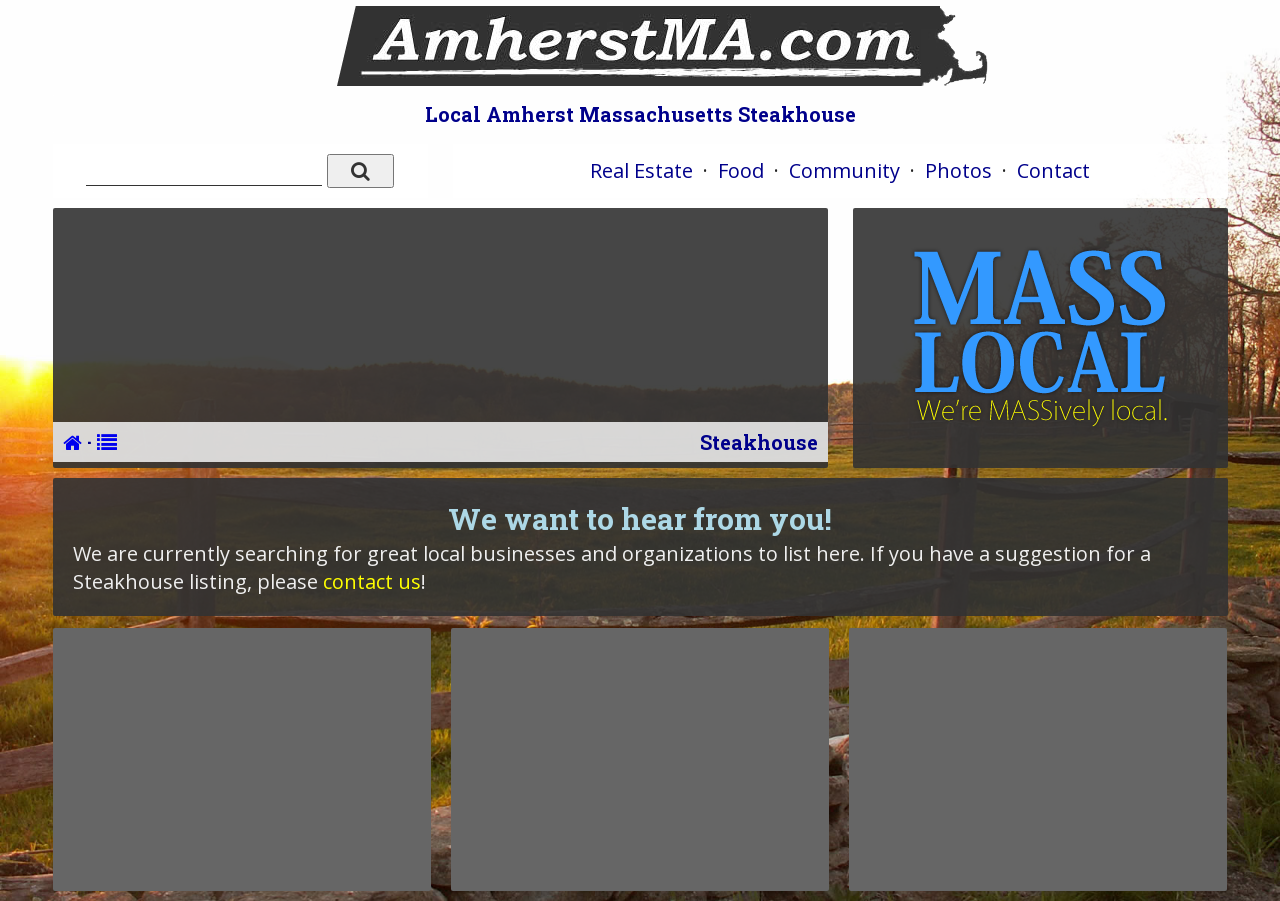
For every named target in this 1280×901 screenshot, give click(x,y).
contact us (372, 581)
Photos (958, 170)
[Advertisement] (242, 759)
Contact (1053, 170)
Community (844, 170)
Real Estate (641, 170)
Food (741, 170)
